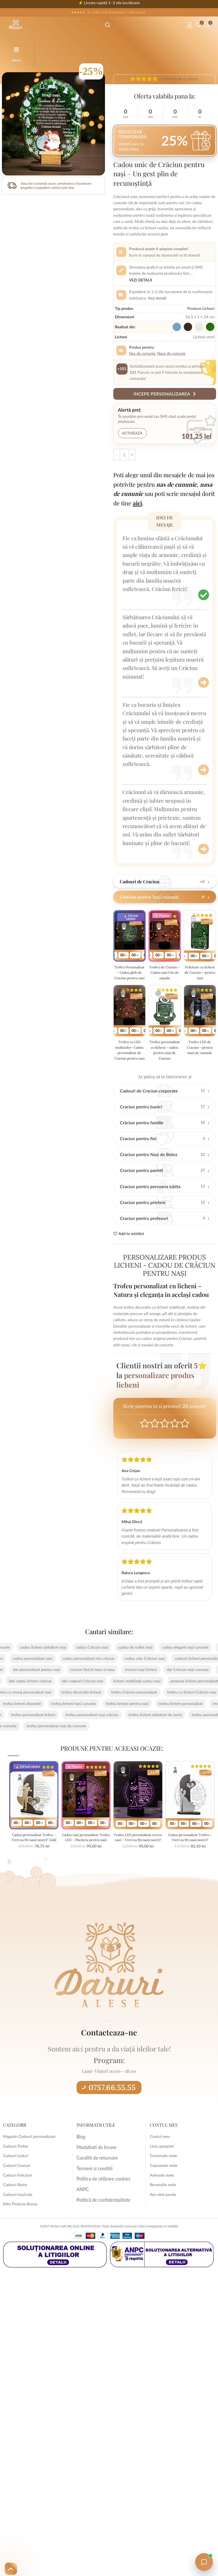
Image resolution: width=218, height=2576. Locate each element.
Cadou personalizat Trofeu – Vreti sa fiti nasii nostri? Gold (34, 1861)
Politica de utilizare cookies (100, 2196)
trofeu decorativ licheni (71, 1714)
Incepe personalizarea (164, 393)
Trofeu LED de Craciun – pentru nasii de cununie (199, 1058)
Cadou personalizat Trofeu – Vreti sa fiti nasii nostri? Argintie (190, 1861)
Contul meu (160, 2158)
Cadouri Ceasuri (16, 2187)
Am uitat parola (163, 2216)
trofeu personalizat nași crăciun (82, 1736)
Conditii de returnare (94, 2177)
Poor (145, 1445)
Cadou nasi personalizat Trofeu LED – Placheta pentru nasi (86, 1861)
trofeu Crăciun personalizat (124, 1714)
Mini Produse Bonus (20, 2225)
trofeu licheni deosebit (32, 1725)
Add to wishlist (131, 1256)
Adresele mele (162, 2196)
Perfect (185, 1445)
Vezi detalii (140, 280)
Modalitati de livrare (94, 2167)
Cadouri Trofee (15, 2167)
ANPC (82, 2206)
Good (175, 1445)
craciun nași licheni (131, 1691)
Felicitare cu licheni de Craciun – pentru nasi (199, 975)
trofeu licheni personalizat (190, 1725)
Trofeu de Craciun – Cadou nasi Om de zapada (165, 975)
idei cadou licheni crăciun (40, 1702)
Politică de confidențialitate (100, 2216)
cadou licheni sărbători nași (33, 1668)
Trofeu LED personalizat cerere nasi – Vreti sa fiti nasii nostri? (138, 1861)
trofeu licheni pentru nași (137, 1725)
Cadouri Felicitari (17, 2196)
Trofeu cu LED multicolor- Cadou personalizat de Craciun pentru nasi (129, 1066)
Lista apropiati (162, 2167)
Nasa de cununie (171, 353)
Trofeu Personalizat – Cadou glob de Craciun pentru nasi (129, 977)
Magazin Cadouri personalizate (29, 2158)
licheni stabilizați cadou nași (146, 1702)
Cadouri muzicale (17, 2216)
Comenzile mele (163, 2177)
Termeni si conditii (92, 2187)
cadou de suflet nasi (125, 1668)
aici (137, 503)
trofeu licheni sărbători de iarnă (145, 1736)
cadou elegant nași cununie (175, 1668)
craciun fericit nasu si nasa (82, 1691)
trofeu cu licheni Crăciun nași (181, 1714)
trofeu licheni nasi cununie (83, 1725)
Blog (80, 2158)
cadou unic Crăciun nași (154, 1680)
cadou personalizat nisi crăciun (98, 1680)
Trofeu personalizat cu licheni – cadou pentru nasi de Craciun (164, 1063)
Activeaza (132, 433)
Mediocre (155, 1445)
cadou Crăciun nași (82, 1668)
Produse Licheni (200, 308)
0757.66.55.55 (109, 2109)
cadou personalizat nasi (43, 1680)
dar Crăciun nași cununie (178, 1691)
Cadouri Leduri (15, 2177)
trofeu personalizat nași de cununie (66, 1747)
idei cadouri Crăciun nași (93, 1702)
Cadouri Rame (15, 2206)
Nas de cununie (142, 353)
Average (165, 1445)
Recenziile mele (163, 2206)
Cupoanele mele (163, 2187)
